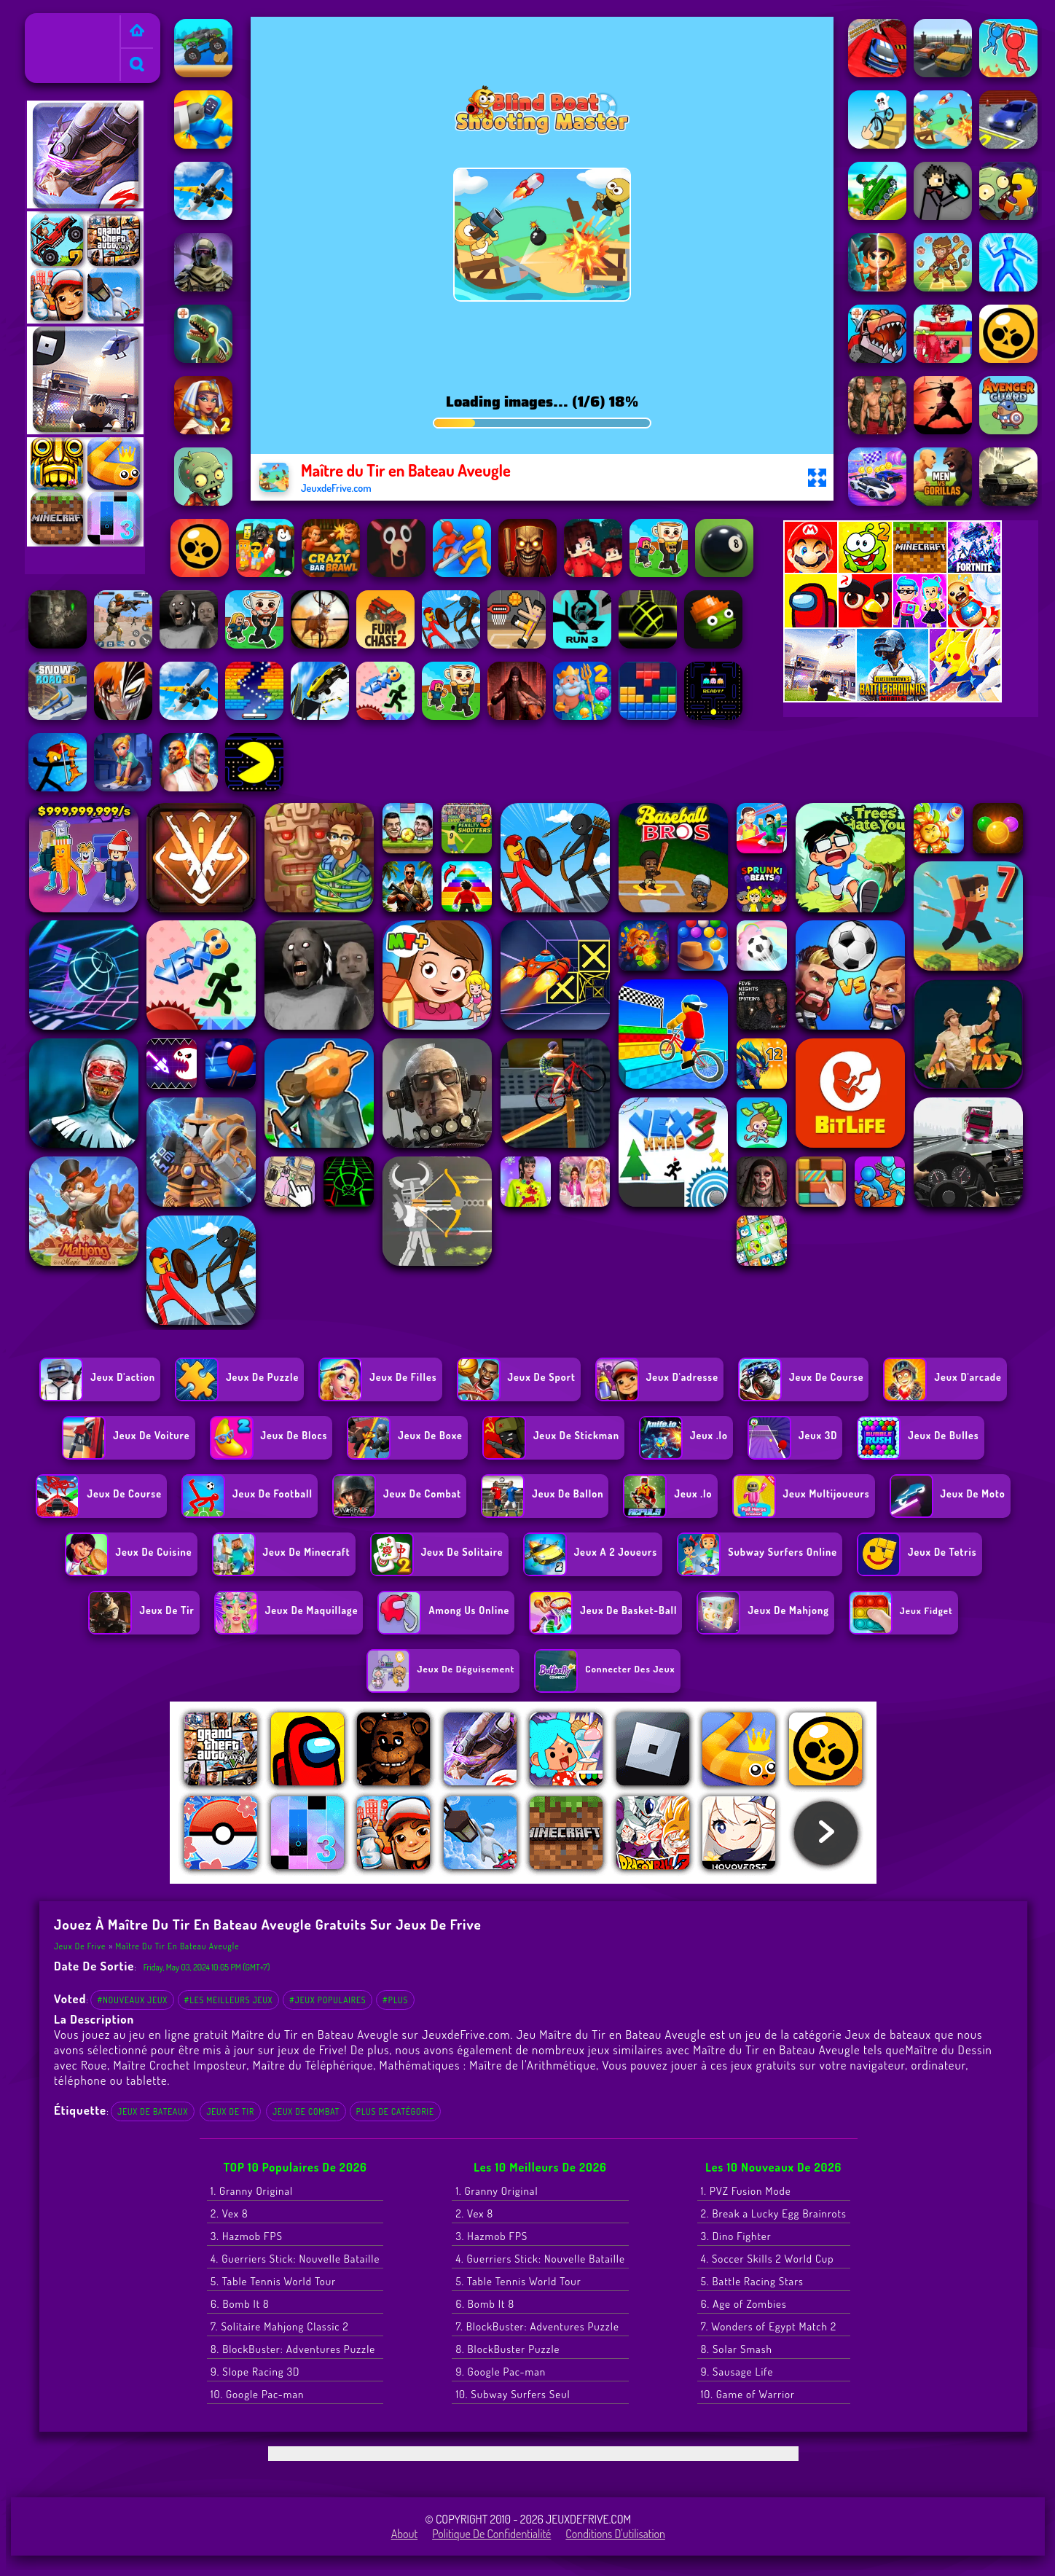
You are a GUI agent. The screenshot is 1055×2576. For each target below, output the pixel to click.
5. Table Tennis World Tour (273, 2281)
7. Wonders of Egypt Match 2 (768, 2326)
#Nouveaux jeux (132, 1999)
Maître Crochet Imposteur (179, 2064)
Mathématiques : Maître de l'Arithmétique (488, 2064)
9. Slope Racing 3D (255, 2372)
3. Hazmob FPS (247, 2236)
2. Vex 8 (229, 2213)
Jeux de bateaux (152, 2111)
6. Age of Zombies (744, 2304)
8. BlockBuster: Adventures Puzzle (293, 2349)
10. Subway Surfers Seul (512, 2394)
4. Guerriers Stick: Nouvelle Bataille (295, 2259)
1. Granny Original (252, 2191)
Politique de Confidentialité (491, 2533)
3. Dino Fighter (736, 2236)
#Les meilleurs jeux (228, 1999)
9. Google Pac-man (500, 2372)
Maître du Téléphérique (313, 2064)
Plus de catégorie (395, 2111)
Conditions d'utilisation (615, 2533)
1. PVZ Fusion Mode (746, 2191)
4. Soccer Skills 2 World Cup (767, 2259)
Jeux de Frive (61, 22)
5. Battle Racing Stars (752, 2281)
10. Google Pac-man (257, 2394)
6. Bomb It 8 (240, 2304)
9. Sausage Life (737, 2372)
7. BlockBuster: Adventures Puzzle (537, 2326)
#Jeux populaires (327, 1999)
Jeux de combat (306, 2111)
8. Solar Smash (736, 2349)
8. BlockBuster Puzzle (507, 2349)
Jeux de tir (230, 2111)
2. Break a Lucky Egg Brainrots (774, 2213)
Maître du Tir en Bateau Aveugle (178, 1946)
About (404, 2533)
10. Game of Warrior (748, 2394)
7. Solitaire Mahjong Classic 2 (280, 2326)
